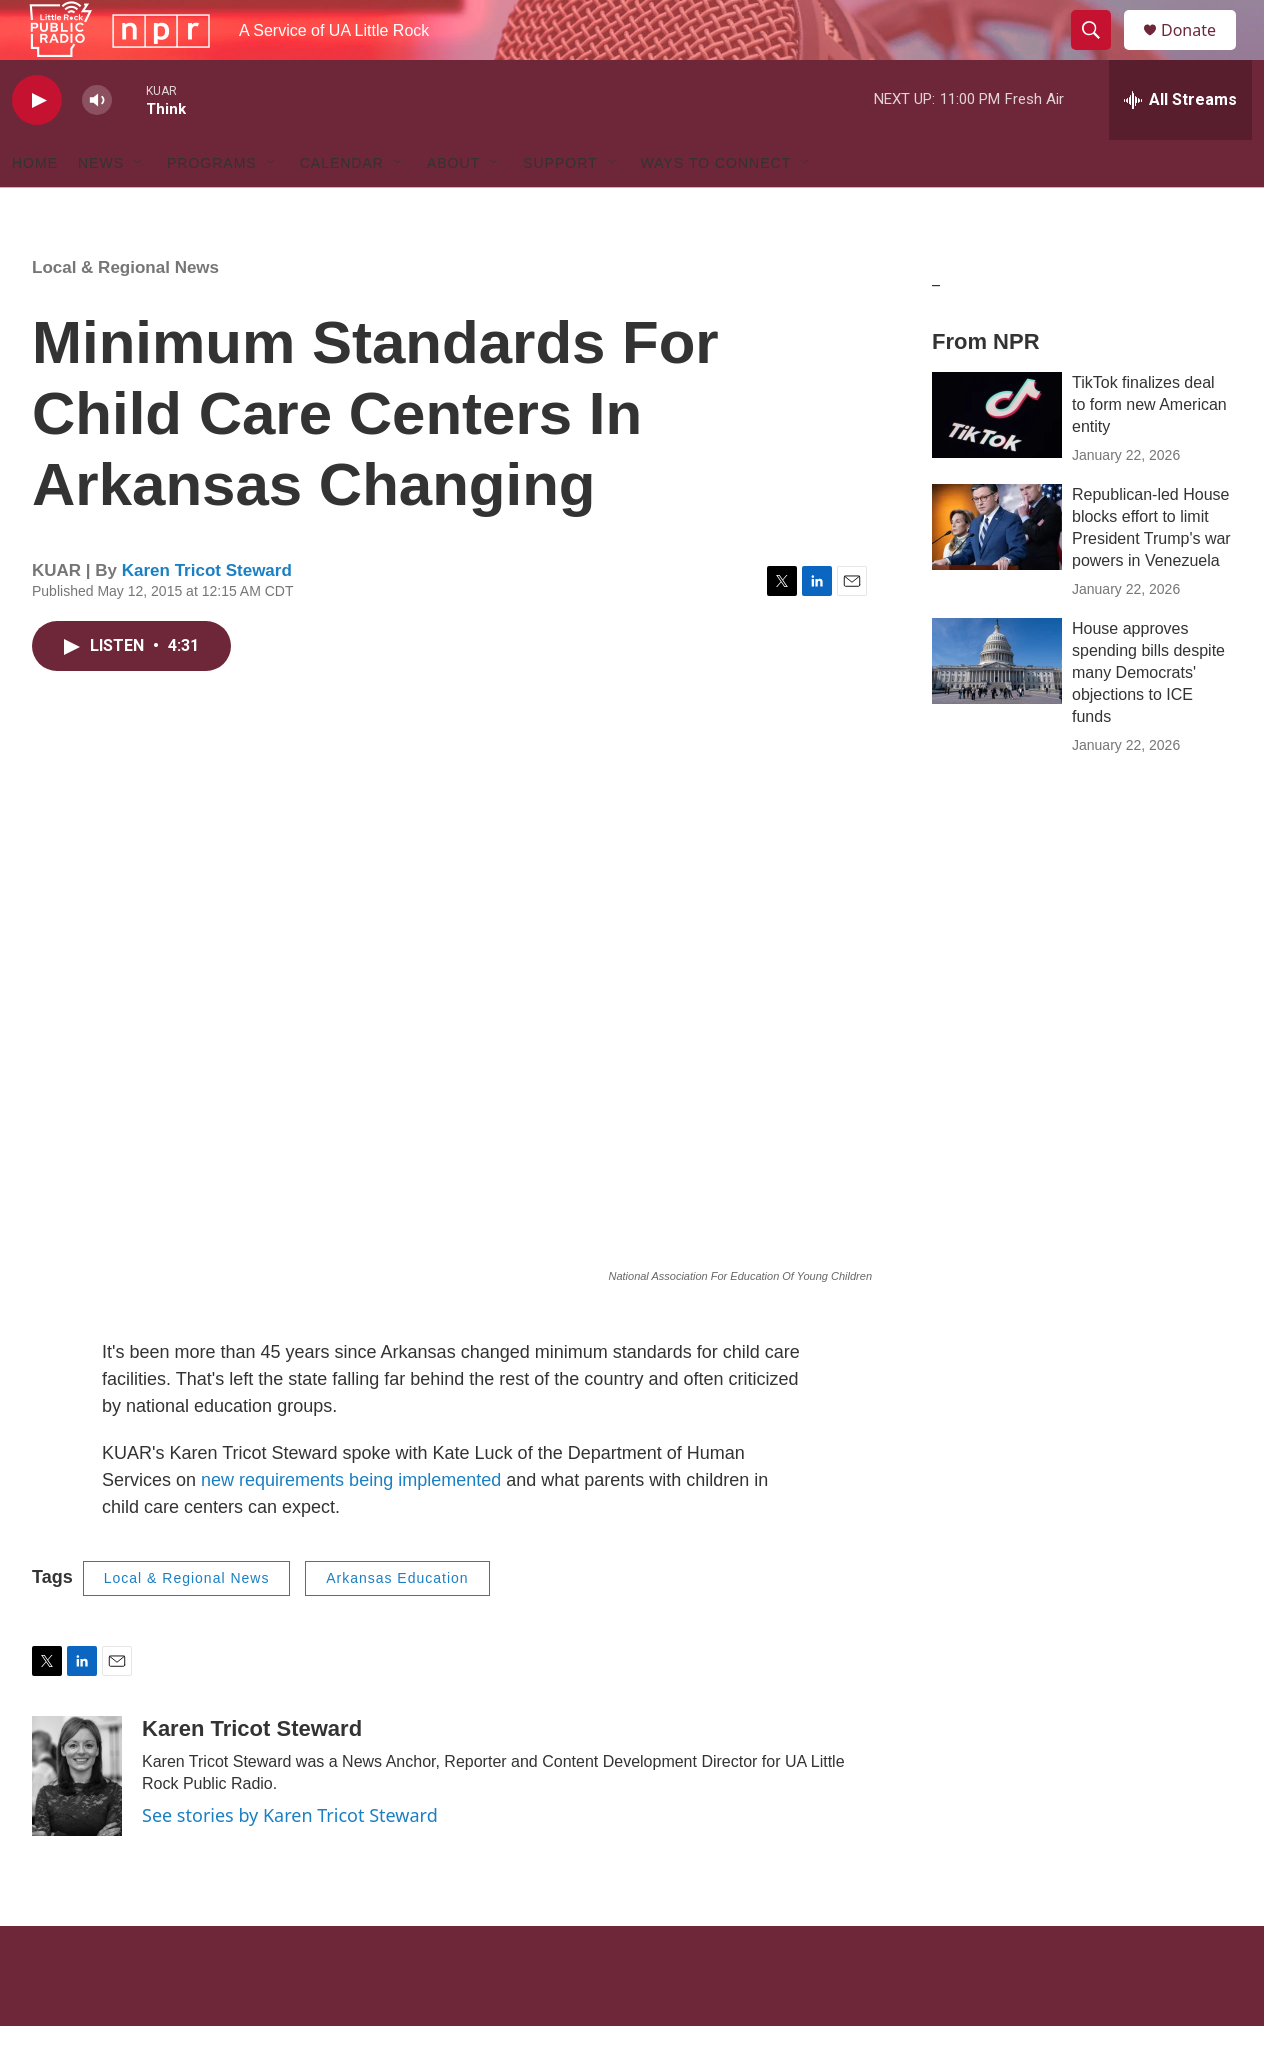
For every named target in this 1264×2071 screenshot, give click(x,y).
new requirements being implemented (351, 1525)
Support (560, 208)
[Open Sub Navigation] (139, 208)
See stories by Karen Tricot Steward (290, 1860)
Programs (212, 208)
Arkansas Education (397, 1623)
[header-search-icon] (1100, 53)
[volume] (97, 145)
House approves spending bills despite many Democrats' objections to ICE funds (1148, 717)
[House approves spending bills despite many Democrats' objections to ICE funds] (997, 706)
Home (35, 208)
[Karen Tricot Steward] (77, 1821)
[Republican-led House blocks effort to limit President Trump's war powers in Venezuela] (997, 572)
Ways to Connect (716, 208)
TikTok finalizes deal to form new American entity (1149, 449)
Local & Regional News (125, 312)
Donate (1201, 52)
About (453, 208)
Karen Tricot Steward (207, 615)
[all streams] (1180, 145)
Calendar (342, 208)
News (101, 208)
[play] (37, 145)
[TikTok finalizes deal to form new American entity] (997, 460)
